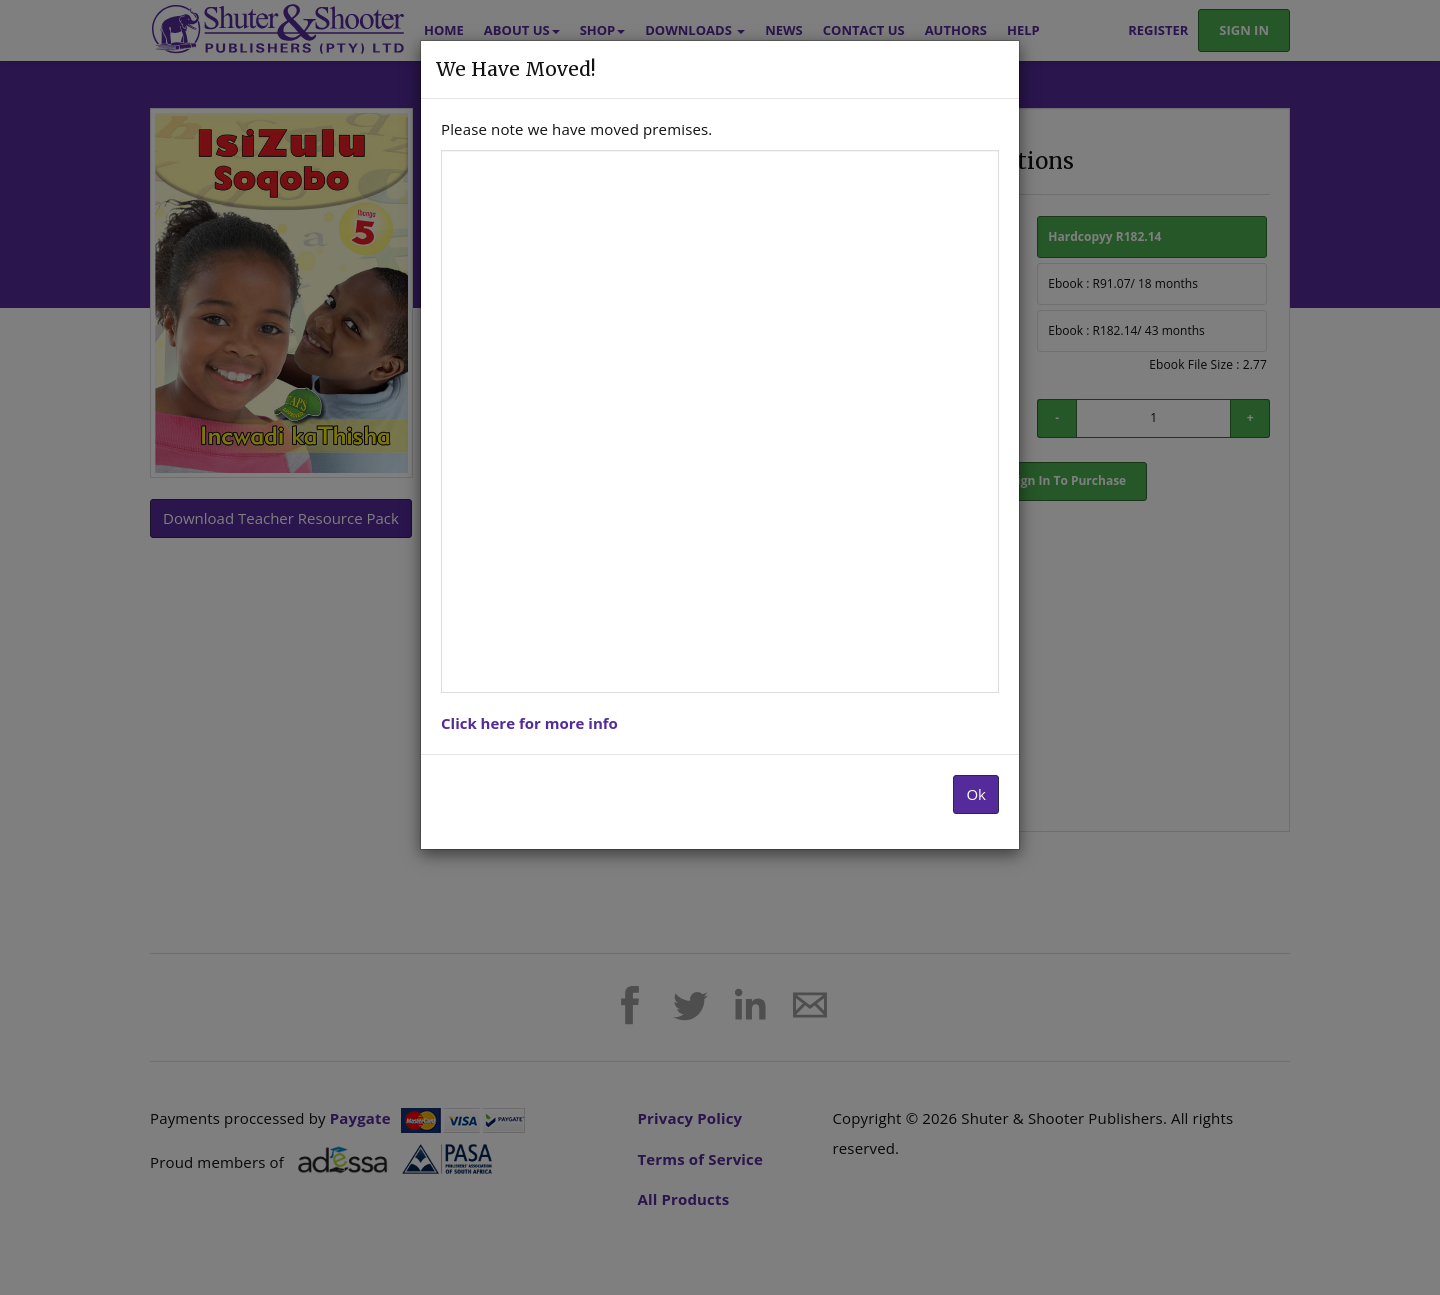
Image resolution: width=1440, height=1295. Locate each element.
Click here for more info (529, 723)
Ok (976, 794)
